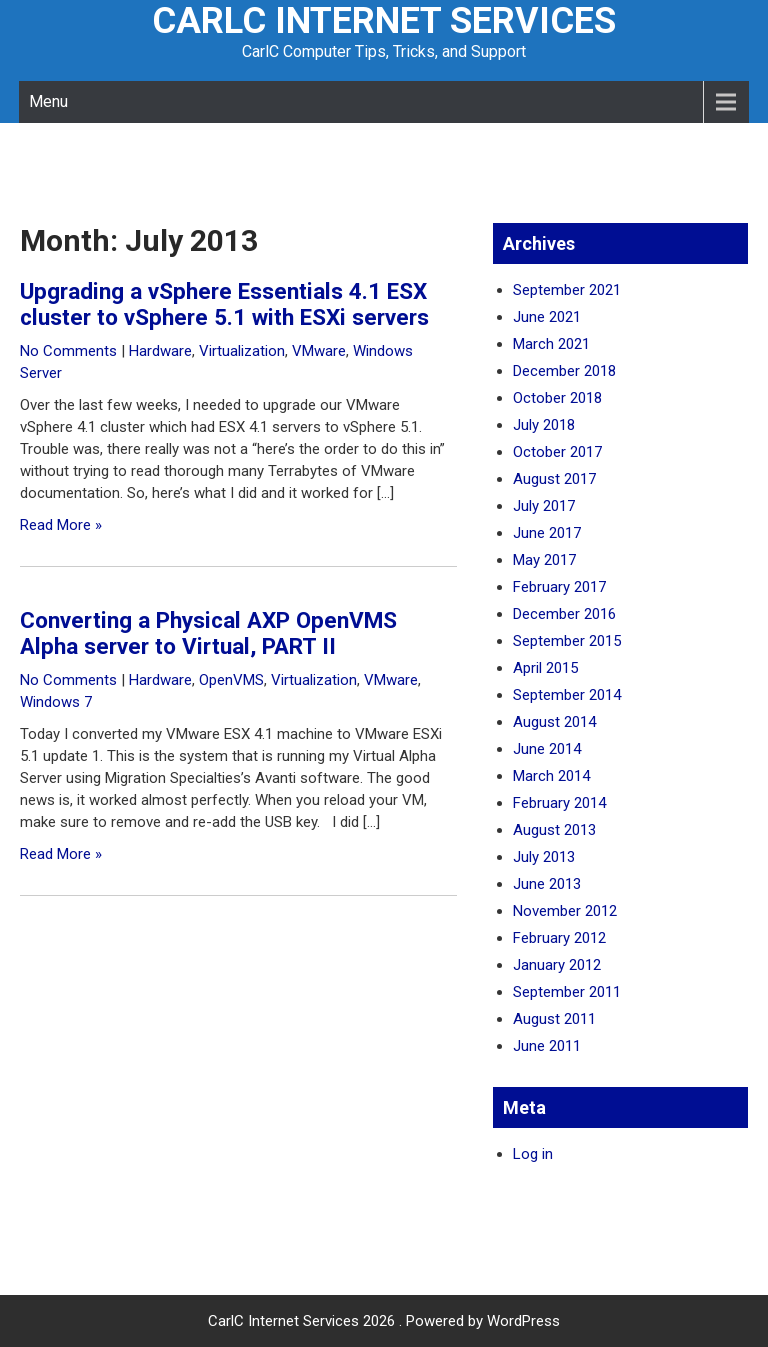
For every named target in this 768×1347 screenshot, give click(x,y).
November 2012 (565, 911)
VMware (319, 351)
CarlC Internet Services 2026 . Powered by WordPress (384, 1321)
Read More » (61, 525)
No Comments (68, 351)
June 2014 (547, 749)
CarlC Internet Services (384, 21)
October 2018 (557, 398)
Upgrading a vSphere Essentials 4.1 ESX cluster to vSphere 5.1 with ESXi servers (224, 304)
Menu (48, 101)
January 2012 (557, 965)
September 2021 (567, 290)
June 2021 (547, 317)
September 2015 (567, 641)
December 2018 (564, 371)
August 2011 (554, 1019)
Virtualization (242, 351)
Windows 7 (56, 702)
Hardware (160, 351)
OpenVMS (231, 680)
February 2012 (559, 938)
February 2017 (559, 587)
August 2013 (554, 830)
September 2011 (567, 992)
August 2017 (554, 479)
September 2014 (567, 695)
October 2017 (557, 452)
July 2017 (544, 506)
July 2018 (544, 425)
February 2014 (559, 803)
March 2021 (551, 344)
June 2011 (547, 1046)
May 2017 (544, 560)
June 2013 (547, 884)
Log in (533, 1154)
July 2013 (544, 857)
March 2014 (551, 776)
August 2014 (554, 722)
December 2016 (564, 614)
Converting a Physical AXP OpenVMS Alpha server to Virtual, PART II (208, 633)
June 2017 (547, 533)
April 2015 (545, 668)
